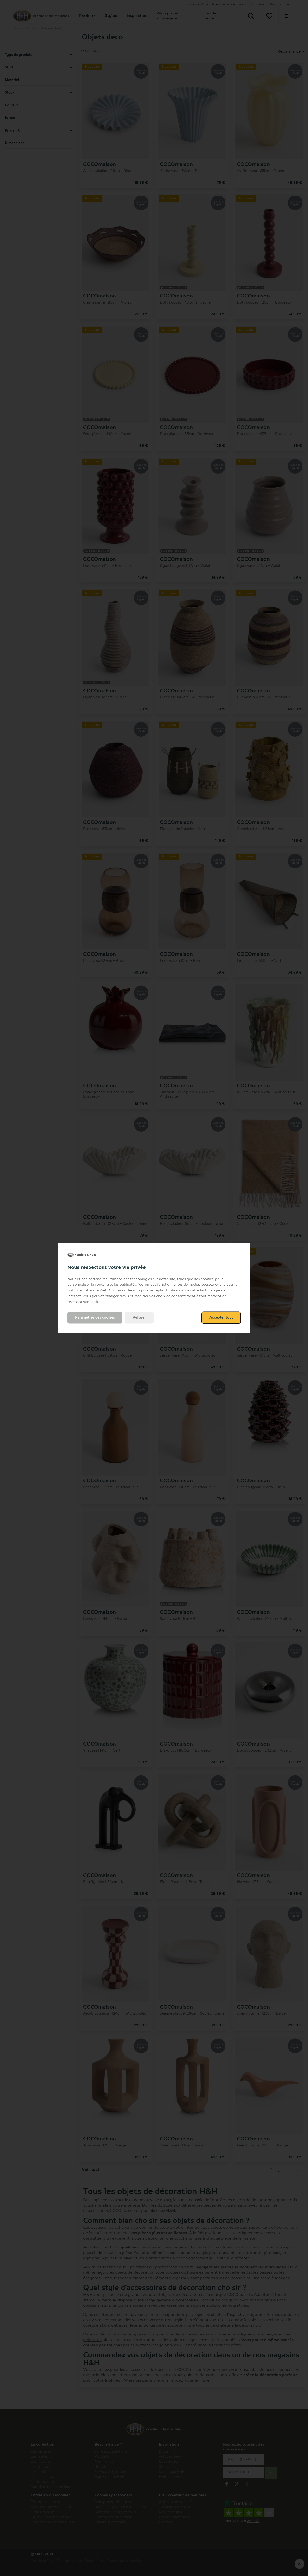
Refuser (139, 1317)
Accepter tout (221, 1317)
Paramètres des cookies (95, 1317)
